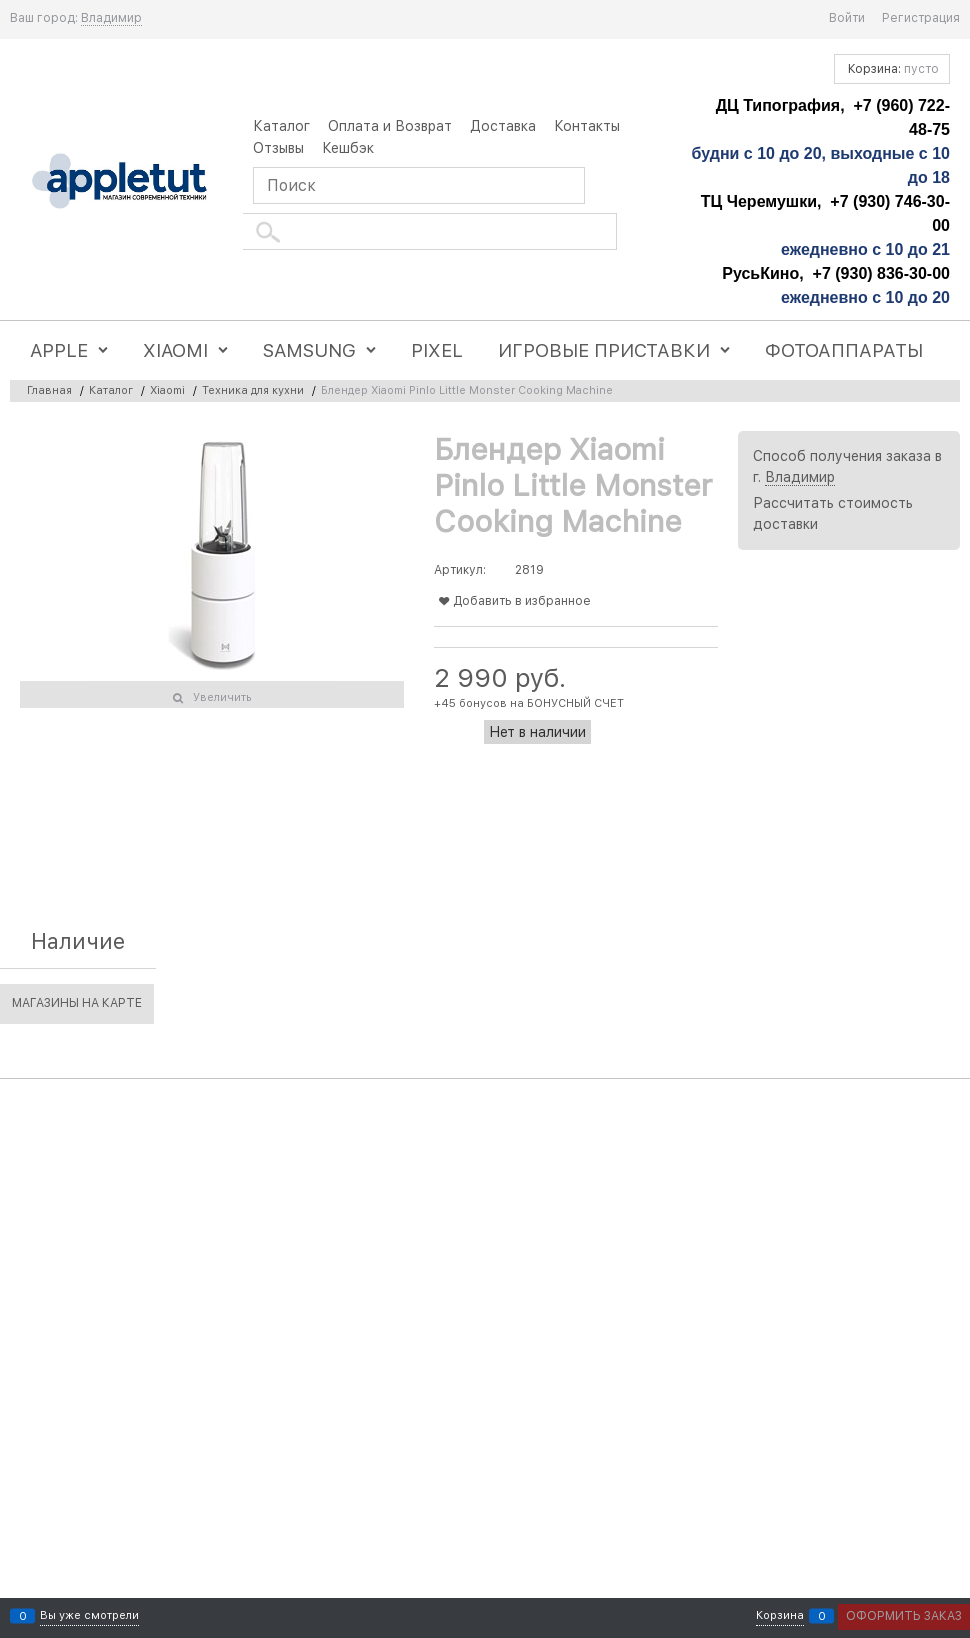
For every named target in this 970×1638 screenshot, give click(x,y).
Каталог (281, 126)
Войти (847, 18)
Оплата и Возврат (390, 126)
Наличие (78, 941)
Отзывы (278, 148)
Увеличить (222, 697)
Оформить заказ (904, 1616)
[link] (111, 18)
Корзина (780, 1616)
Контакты (587, 126)
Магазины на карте (77, 1003)
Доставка (503, 126)
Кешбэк (348, 148)
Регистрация (921, 18)
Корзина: (892, 69)
